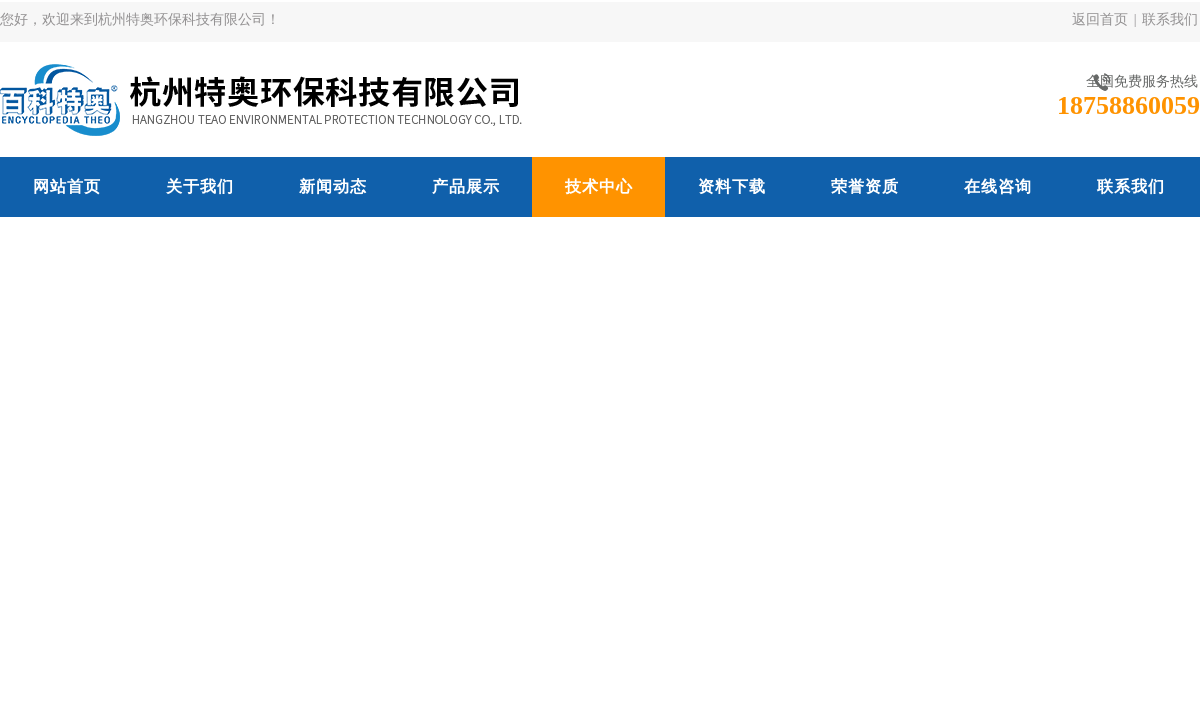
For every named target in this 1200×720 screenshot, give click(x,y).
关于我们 (200, 186)
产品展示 (466, 186)
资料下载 (732, 186)
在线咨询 (998, 186)
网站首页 (67, 186)
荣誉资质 (865, 186)
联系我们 (1170, 19)
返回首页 (1100, 19)
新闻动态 (333, 186)
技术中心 (599, 186)
